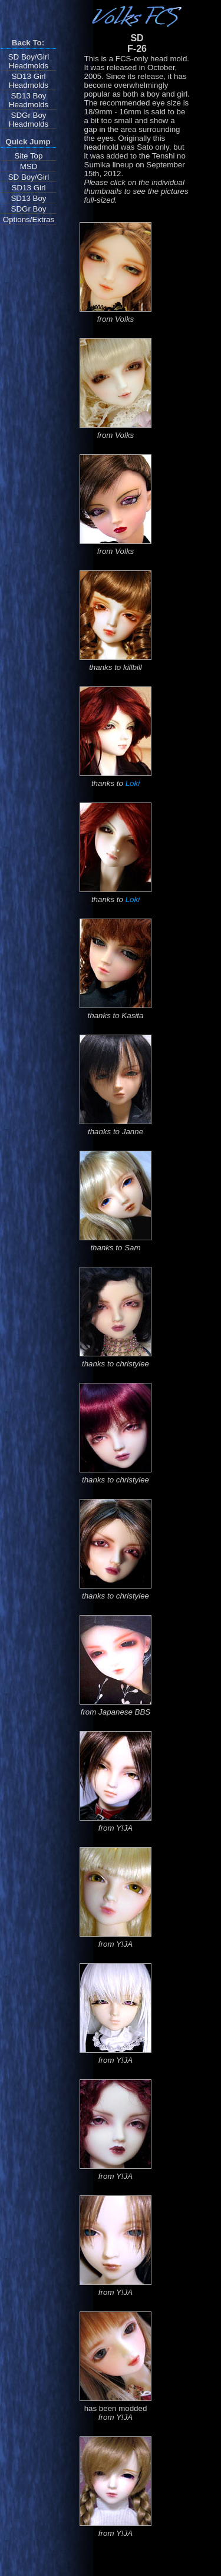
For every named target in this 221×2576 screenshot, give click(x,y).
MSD (29, 166)
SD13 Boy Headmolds (28, 100)
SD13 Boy (28, 198)
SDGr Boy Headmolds (28, 119)
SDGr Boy (29, 208)
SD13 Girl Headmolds (28, 81)
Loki (133, 783)
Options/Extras (28, 219)
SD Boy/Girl (29, 177)
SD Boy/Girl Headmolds (29, 61)
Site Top (29, 155)
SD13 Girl (29, 187)
